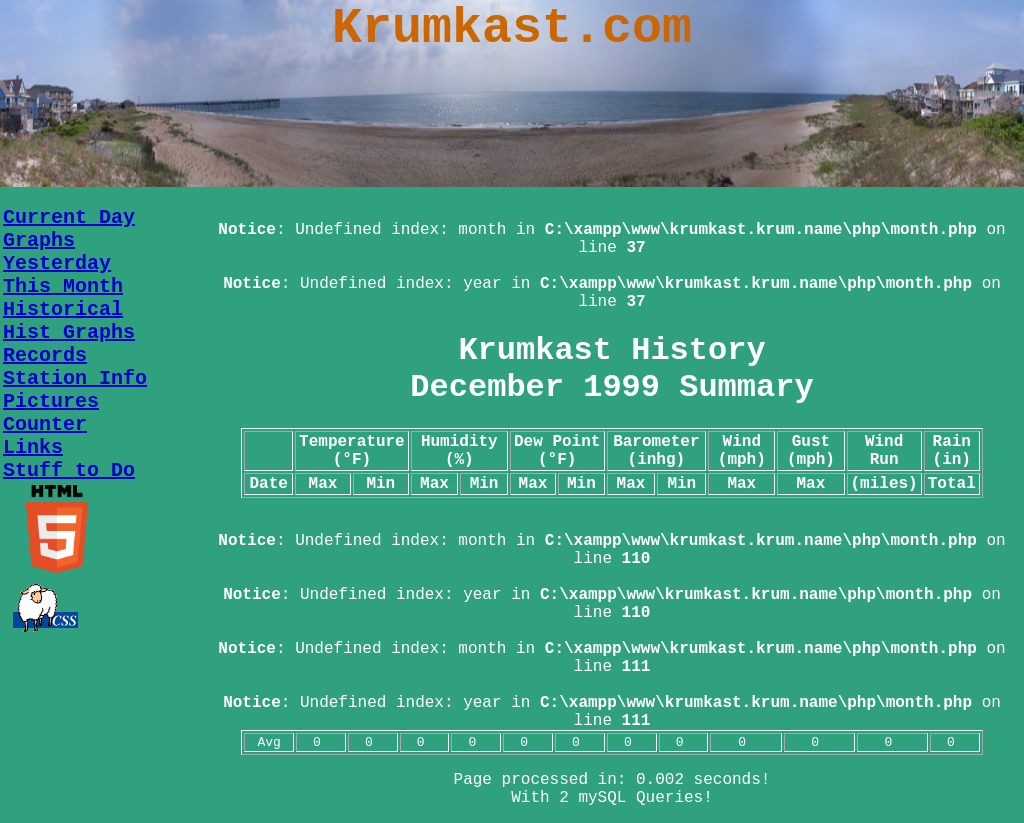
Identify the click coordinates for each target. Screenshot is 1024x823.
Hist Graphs (69, 332)
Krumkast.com (512, 28)
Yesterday (57, 263)
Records (45, 355)
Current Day (69, 217)
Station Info (75, 378)
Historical (63, 309)
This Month (63, 286)
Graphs (39, 240)
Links (33, 447)
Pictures (51, 401)
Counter (45, 424)
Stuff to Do (69, 470)
